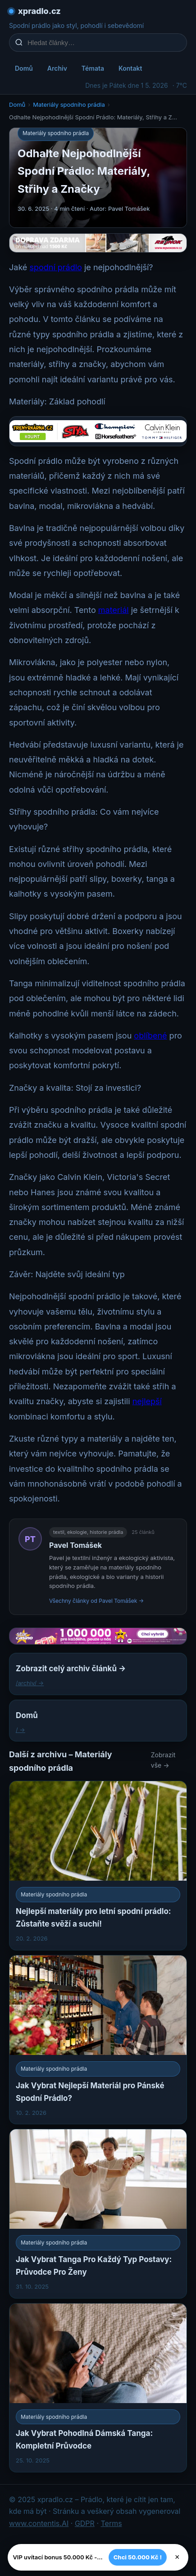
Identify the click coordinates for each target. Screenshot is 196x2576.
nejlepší (147, 1401)
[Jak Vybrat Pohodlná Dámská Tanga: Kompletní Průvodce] (98, 2388)
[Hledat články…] (104, 42)
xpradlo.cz (39, 11)
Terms (111, 2523)
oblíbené (150, 1035)
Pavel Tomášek (75, 1545)
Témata (93, 68)
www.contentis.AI (38, 2523)
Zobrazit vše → (163, 1760)
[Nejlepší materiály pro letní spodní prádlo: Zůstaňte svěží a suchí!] (98, 1865)
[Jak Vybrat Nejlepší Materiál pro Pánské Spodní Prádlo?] (98, 2039)
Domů (24, 68)
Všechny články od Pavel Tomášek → (96, 1600)
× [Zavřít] (177, 2557)
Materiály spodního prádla (69, 104)
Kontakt (130, 68)
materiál (113, 610)
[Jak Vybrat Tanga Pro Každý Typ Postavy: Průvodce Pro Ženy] (98, 2213)
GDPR (85, 2523)
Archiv (57, 68)
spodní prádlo (55, 267)
